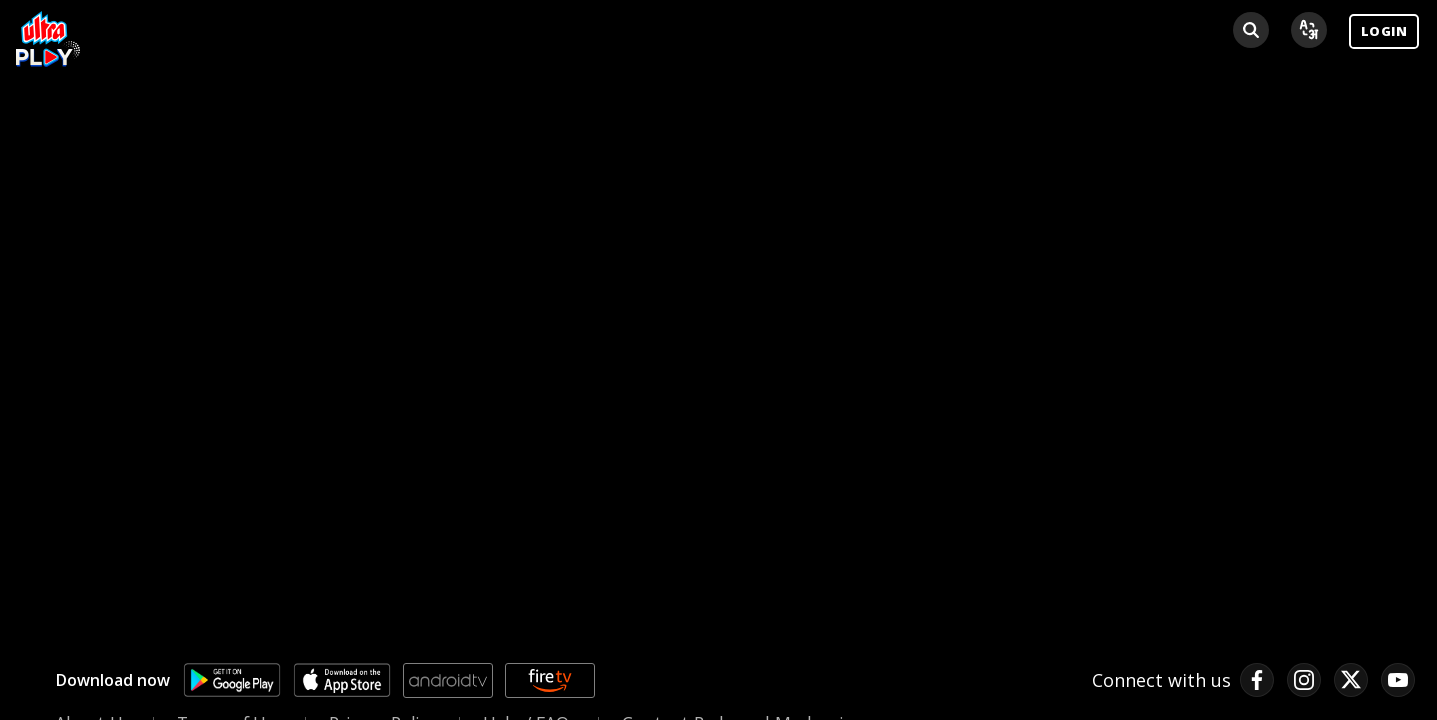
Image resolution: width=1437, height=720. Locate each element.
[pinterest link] (1398, 680)
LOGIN (1384, 31)
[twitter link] (1351, 680)
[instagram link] (1304, 680)
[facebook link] (1257, 680)
